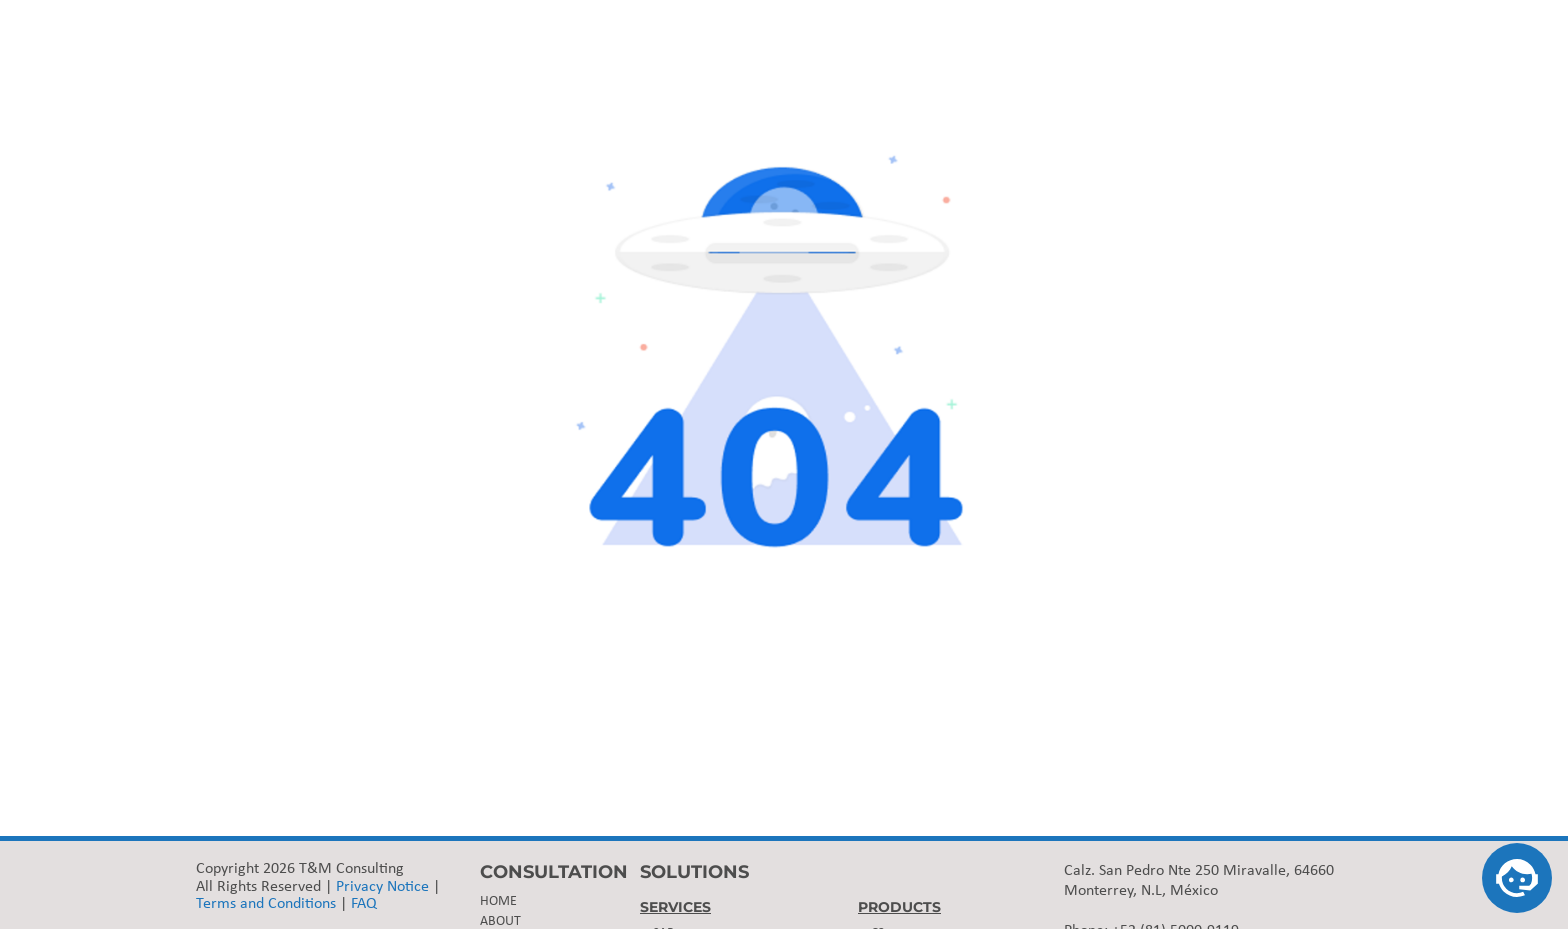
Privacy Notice (382, 887)
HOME (498, 901)
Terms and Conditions (266, 904)
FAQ (364, 904)
